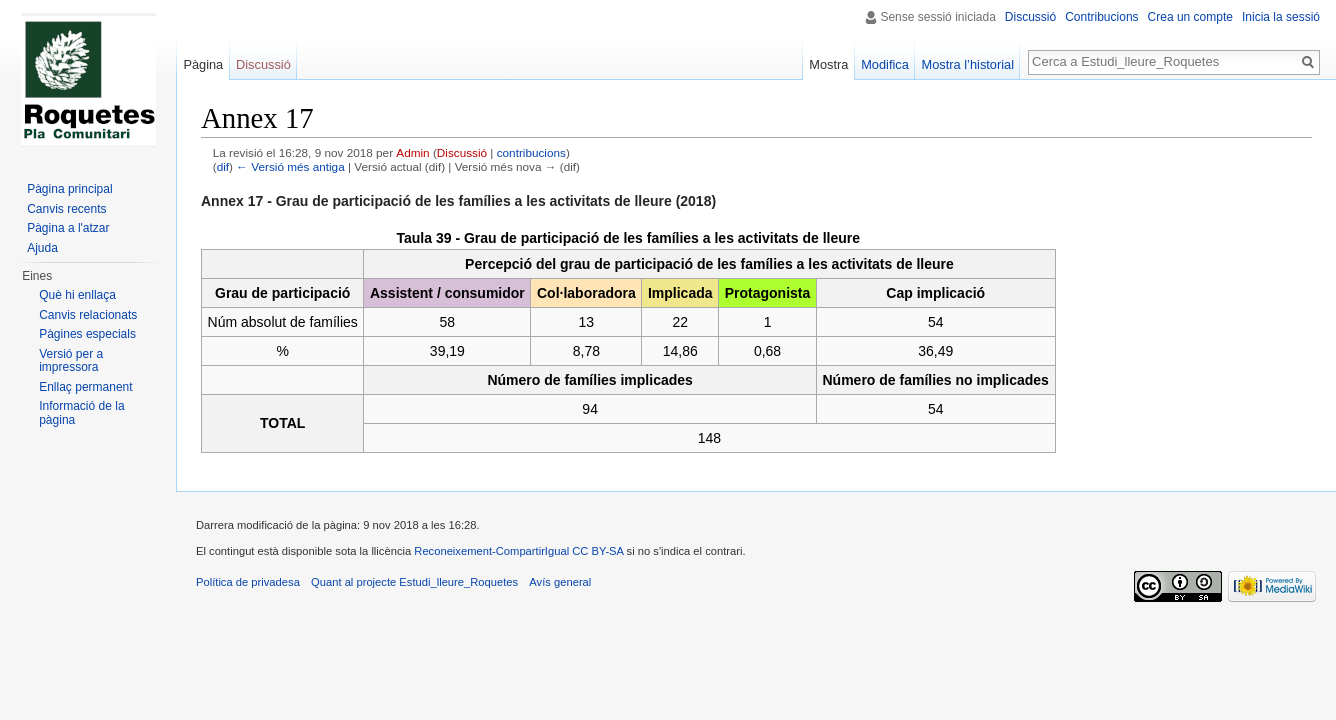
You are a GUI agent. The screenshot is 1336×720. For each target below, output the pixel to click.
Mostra (828, 64)
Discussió (462, 152)
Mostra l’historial (968, 64)
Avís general (560, 582)
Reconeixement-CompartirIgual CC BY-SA (520, 551)
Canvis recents (66, 209)
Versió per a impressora (71, 361)
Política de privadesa (248, 582)
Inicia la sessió (1281, 17)
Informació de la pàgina (81, 413)
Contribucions (1101, 17)
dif (223, 166)
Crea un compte (1190, 17)
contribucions (531, 152)
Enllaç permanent (85, 387)
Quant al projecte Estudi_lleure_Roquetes (414, 582)
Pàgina (203, 64)
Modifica (885, 64)
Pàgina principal (69, 189)
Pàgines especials (87, 334)
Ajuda (42, 248)
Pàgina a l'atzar (68, 228)
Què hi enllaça (77, 295)
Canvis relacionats (88, 315)
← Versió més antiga (290, 166)
